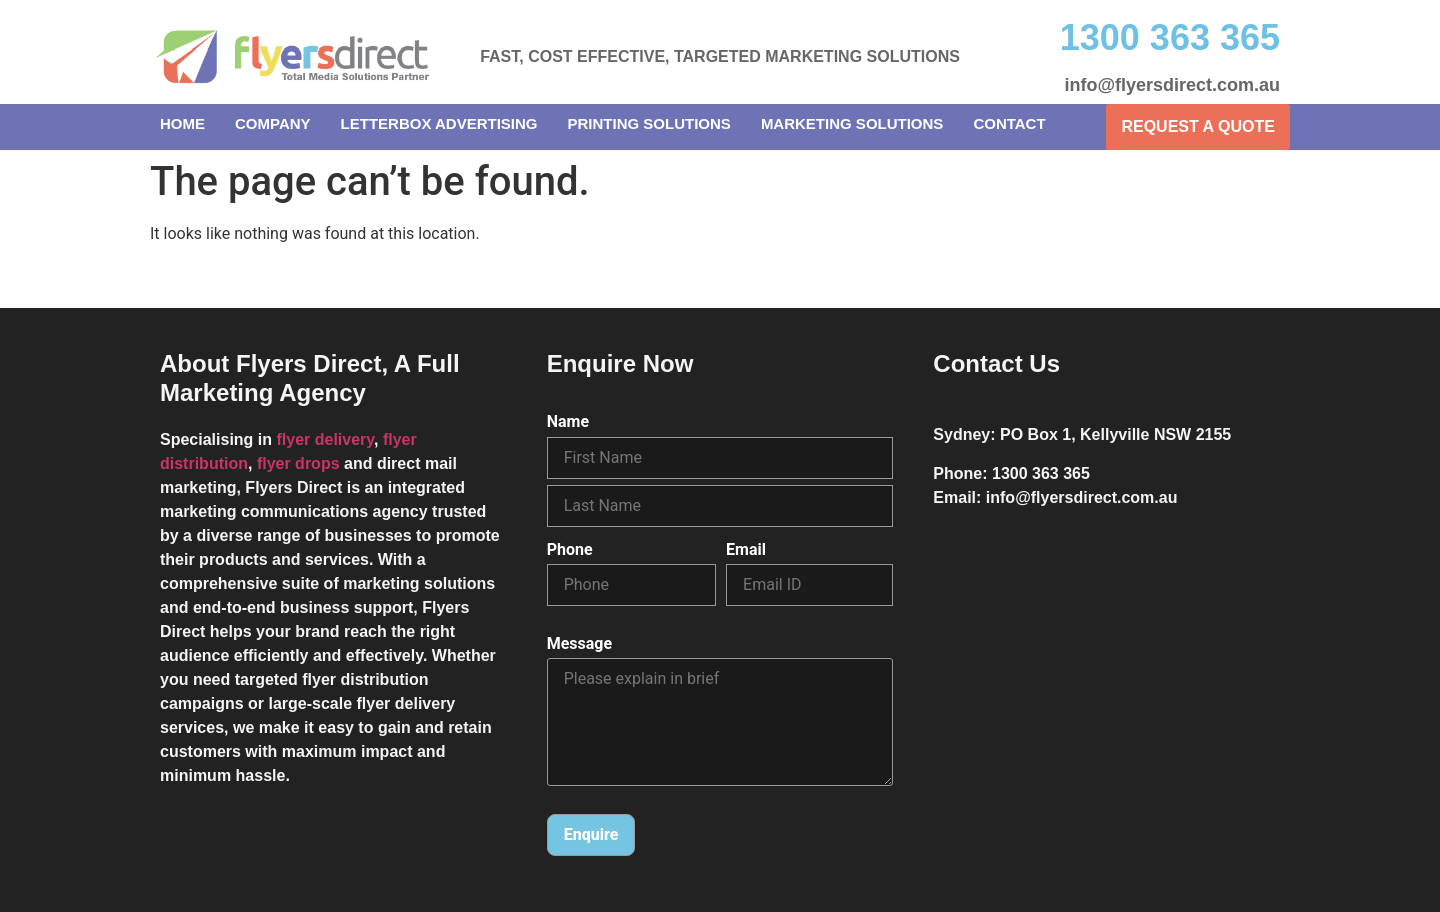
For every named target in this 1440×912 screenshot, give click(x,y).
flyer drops (298, 463)
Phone (570, 550)
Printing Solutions (649, 123)
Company (273, 123)
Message (579, 644)
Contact (1009, 123)
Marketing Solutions (852, 123)
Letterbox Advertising (439, 123)
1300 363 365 (1170, 37)
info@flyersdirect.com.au (1172, 85)
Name (568, 422)
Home (182, 123)
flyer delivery (325, 439)
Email (746, 550)
